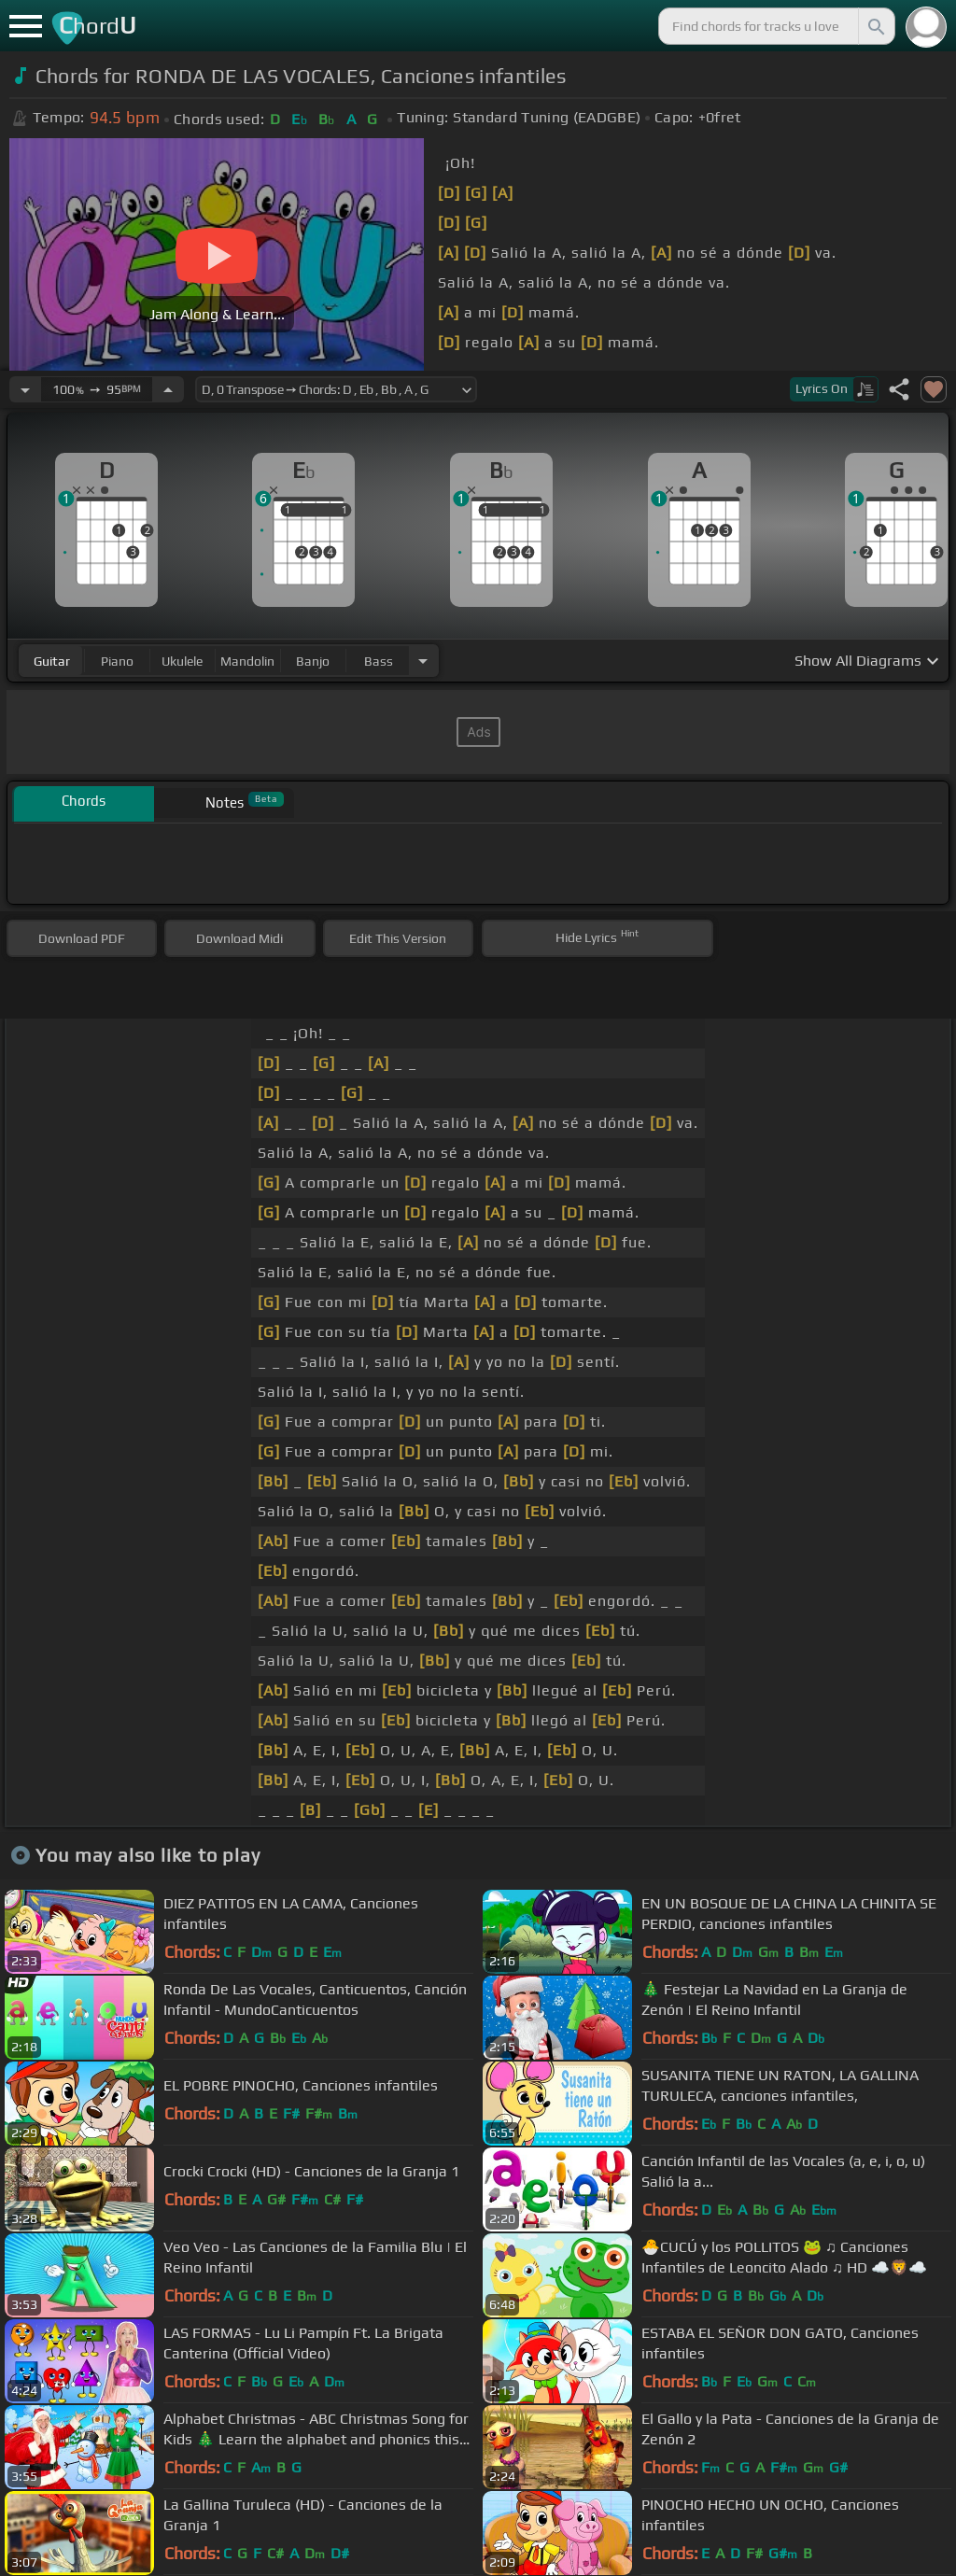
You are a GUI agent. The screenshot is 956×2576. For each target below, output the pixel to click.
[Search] (875, 26)
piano (117, 661)
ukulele (182, 661)
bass (378, 661)
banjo (313, 661)
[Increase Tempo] (168, 389)
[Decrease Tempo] (25, 389)
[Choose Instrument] (423, 660)
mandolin (247, 661)
